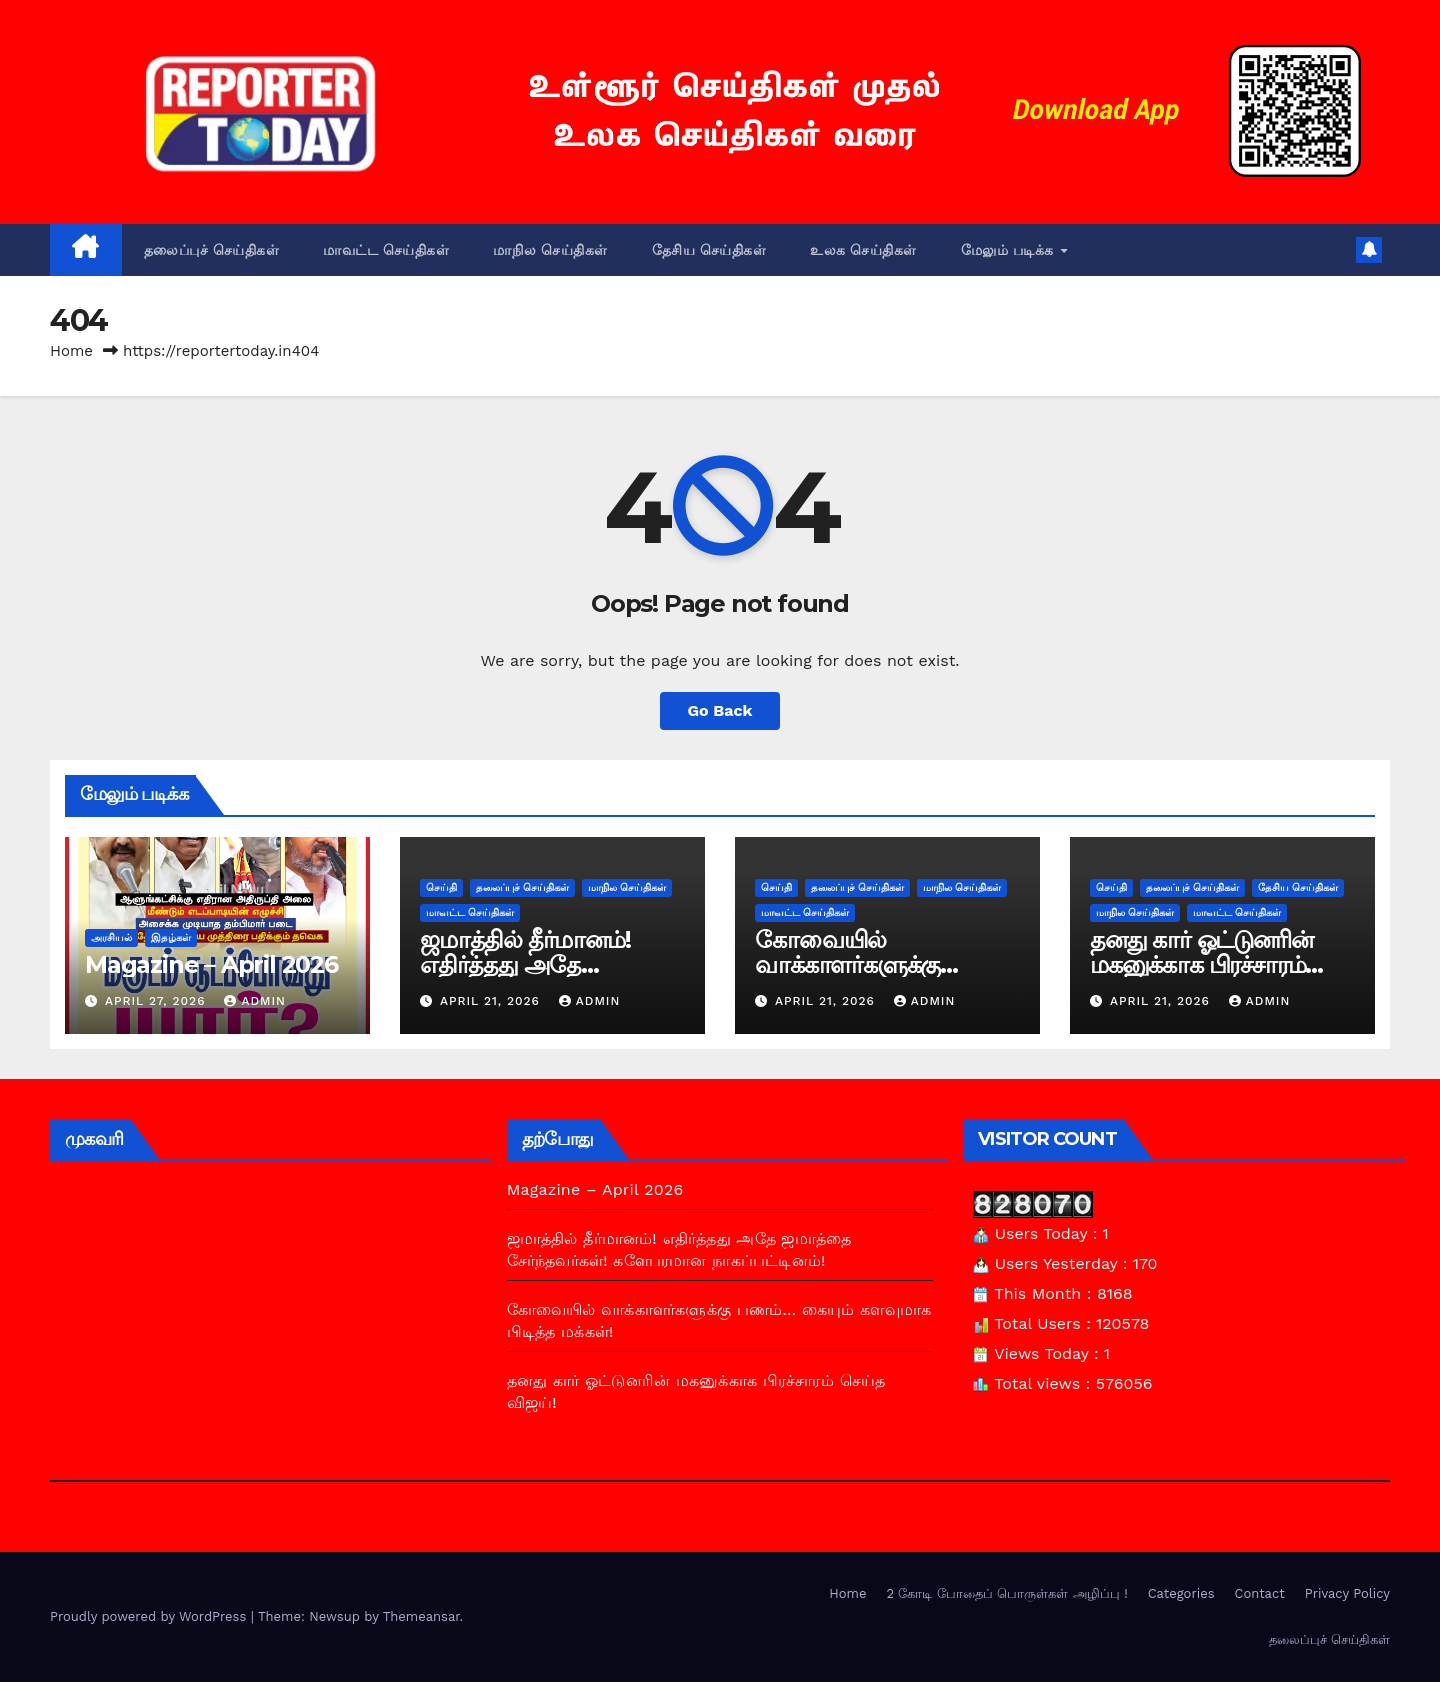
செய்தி (441, 887)
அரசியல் (111, 937)
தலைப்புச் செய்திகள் (212, 250)
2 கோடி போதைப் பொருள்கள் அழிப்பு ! (1006, 1593)
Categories (1181, 1593)
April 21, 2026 (492, 1001)
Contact (1260, 1593)
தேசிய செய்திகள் (709, 250)
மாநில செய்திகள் (550, 250)
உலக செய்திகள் (863, 250)
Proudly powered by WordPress (150, 1616)
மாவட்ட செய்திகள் (386, 250)
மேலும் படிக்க (1010, 250)
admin (255, 1001)
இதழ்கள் (171, 937)
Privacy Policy (1347, 1593)
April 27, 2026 (158, 1001)
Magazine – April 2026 (211, 964)
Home (71, 351)
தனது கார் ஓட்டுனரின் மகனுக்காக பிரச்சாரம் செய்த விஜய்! (1201, 964)
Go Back (720, 710)
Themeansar (421, 1616)
